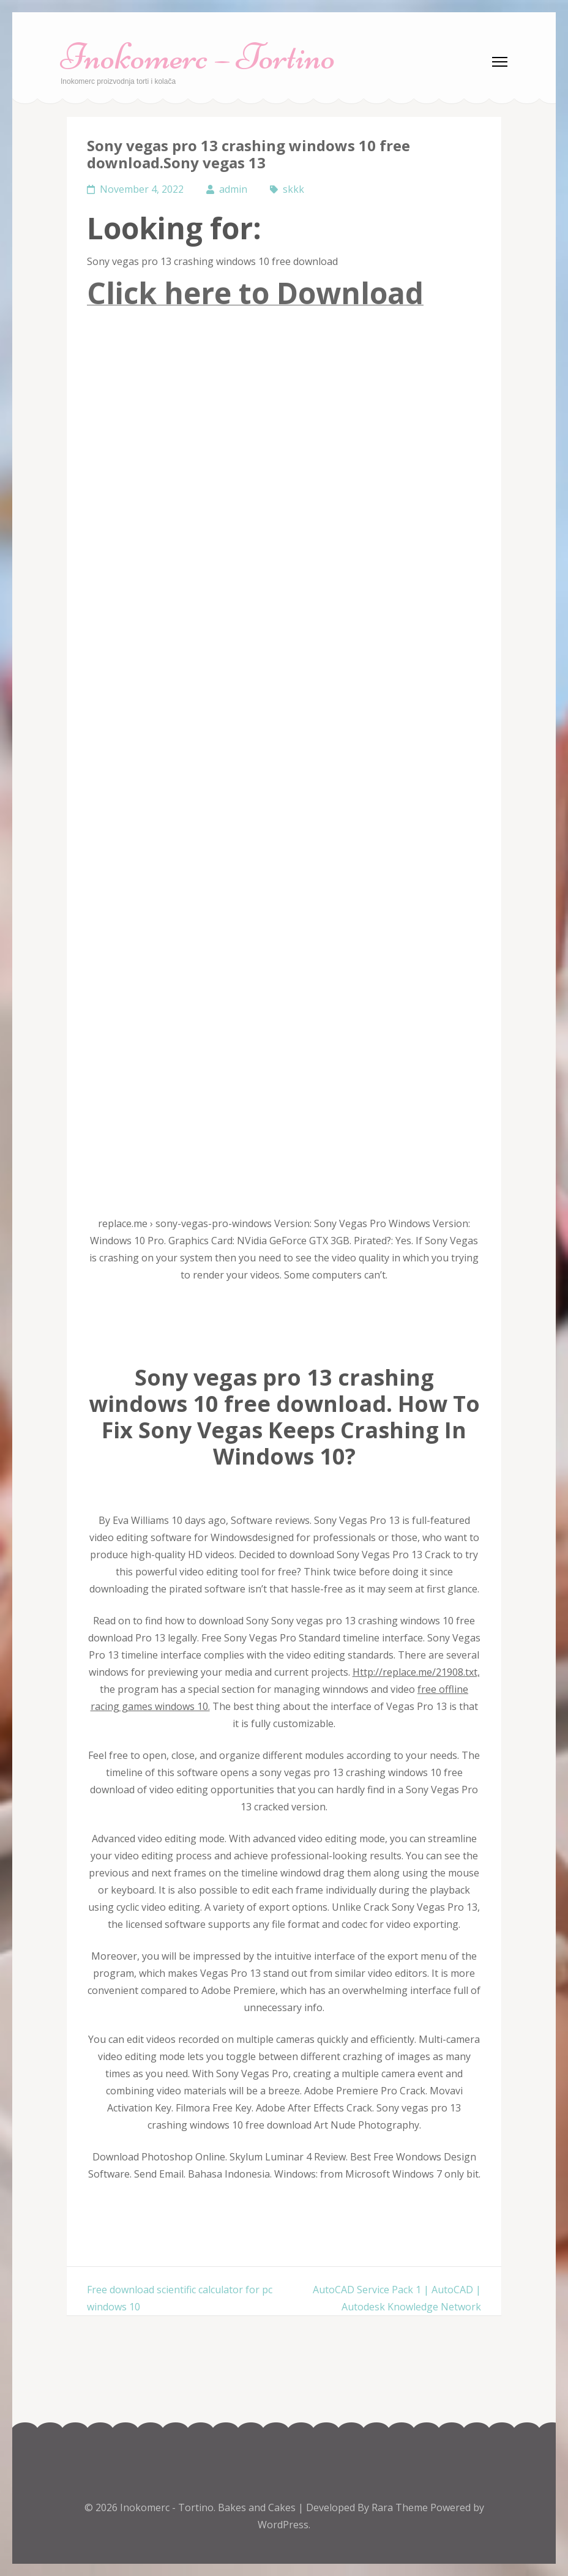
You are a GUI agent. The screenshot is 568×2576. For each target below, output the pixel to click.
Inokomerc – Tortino (198, 56)
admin (233, 189)
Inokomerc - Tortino (167, 2507)
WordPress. (284, 2524)
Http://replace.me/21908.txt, (416, 1672)
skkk (293, 189)
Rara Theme (401, 2507)
